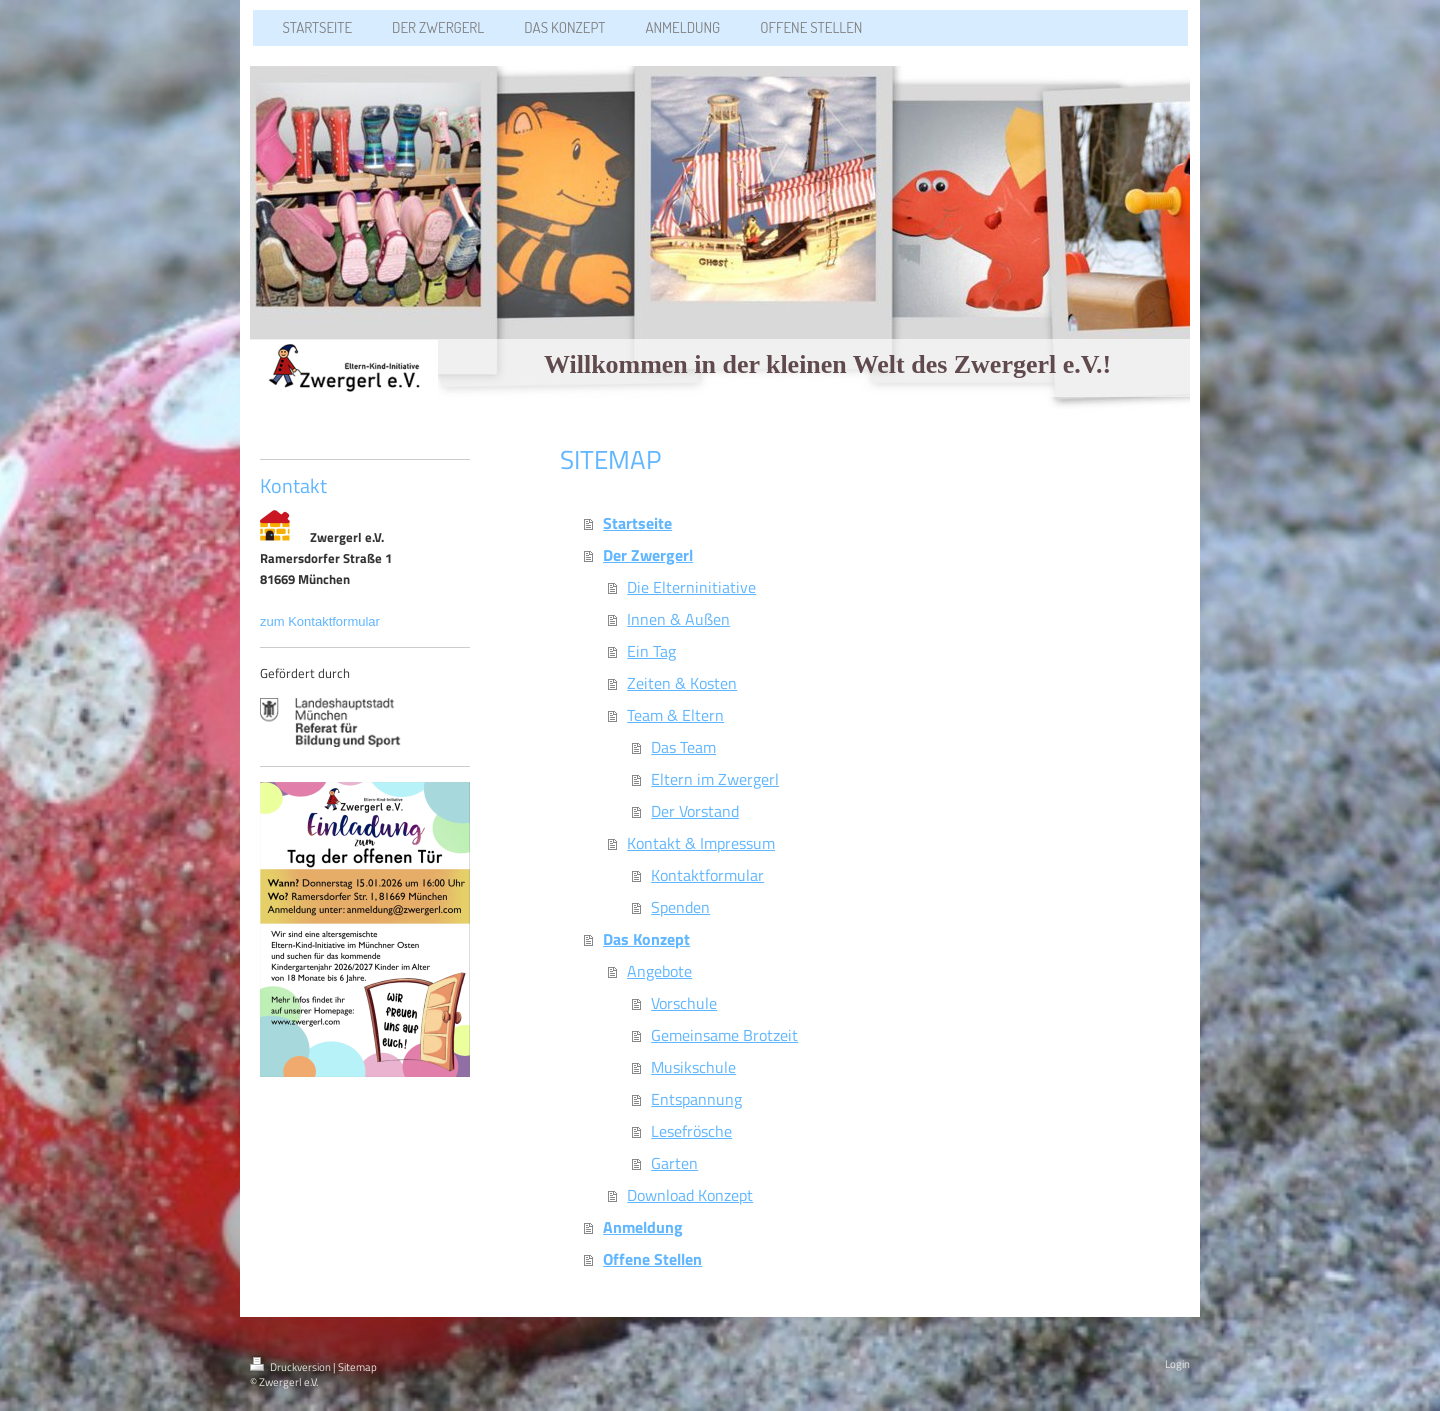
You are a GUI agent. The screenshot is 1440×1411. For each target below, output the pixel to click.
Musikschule (693, 1067)
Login (1177, 1364)
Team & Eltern (675, 715)
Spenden (680, 907)
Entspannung (696, 1099)
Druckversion (291, 1367)
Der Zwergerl (648, 555)
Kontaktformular (707, 875)
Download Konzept (690, 1195)
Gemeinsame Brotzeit (724, 1035)
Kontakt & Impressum (701, 843)
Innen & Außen (678, 619)
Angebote (659, 971)
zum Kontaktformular (322, 621)
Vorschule (684, 1003)
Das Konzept (646, 939)
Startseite (637, 523)
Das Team (683, 747)
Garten (674, 1163)
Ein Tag (651, 651)
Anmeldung (643, 1227)
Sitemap (357, 1367)
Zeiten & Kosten (682, 683)
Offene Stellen (652, 1259)
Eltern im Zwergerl (715, 779)
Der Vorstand (695, 811)
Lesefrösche (691, 1131)
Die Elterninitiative (691, 587)
